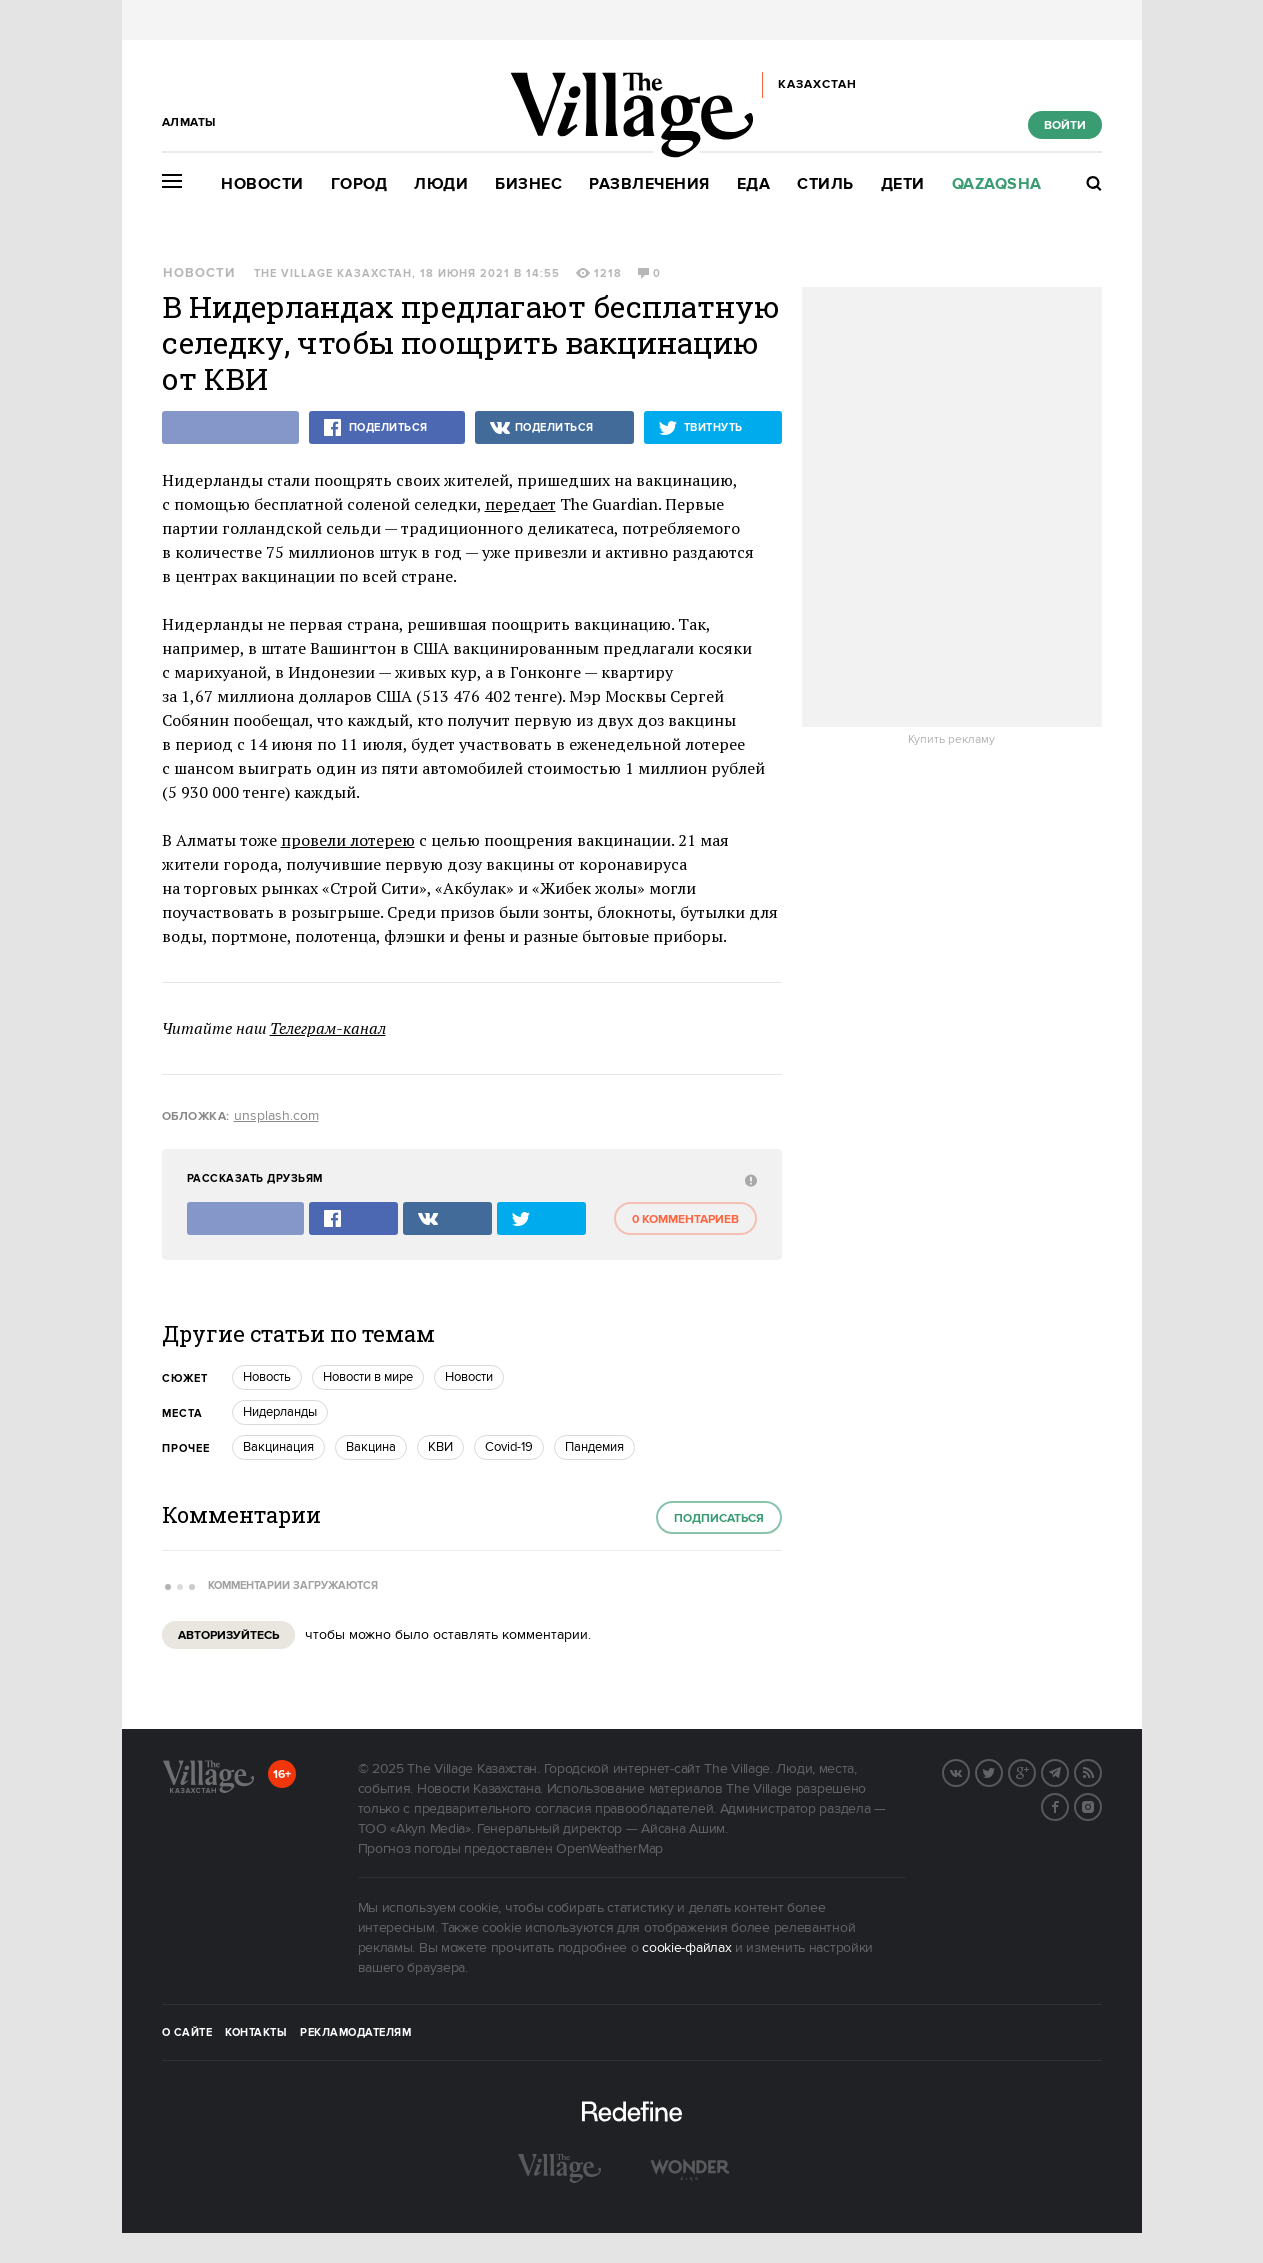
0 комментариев (685, 1219)
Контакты (256, 2033)
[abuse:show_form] (748, 1179)
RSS (1101, 1771)
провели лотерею (348, 840)
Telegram (1068, 1771)
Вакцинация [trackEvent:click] (278, 1447)
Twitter (1002, 1771)
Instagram (1101, 1805)
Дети (903, 184)
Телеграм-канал (328, 1028)
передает (520, 504)
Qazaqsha (997, 184)
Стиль (825, 184)
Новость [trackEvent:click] (267, 1377)
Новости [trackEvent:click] (469, 1377)
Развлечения (649, 184)
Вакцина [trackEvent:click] (371, 1447)
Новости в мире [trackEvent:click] (368, 1377)
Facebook (1068, 1805)
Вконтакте (969, 1771)
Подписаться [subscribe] (719, 1518)
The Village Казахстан (333, 274)
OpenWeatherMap (609, 1849)
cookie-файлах (686, 1948)
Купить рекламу (951, 740)
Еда (754, 184)
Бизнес (528, 184)
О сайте (187, 2033)
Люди (441, 184)
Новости (262, 184)
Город (359, 184)
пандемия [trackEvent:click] (594, 1447)
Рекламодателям (355, 2033)
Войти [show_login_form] (1065, 125)
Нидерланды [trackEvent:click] (280, 1412)
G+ (1035, 1771)
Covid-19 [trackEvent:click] (509, 1447)
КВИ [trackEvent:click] (440, 1447)
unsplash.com (276, 1116)
